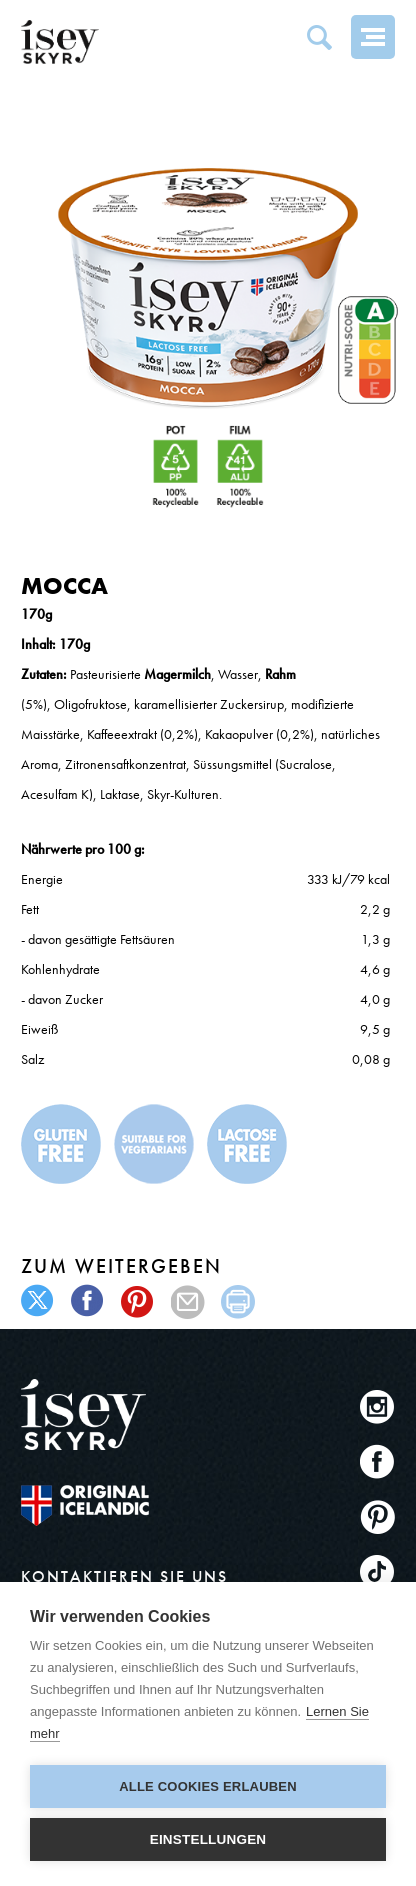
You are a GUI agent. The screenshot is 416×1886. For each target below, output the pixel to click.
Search (319, 37)
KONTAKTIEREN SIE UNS (124, 1576)
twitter (38, 1301)
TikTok (377, 1571)
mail (188, 1301)
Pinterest (377, 1516)
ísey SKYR (60, 42)
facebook (88, 1301)
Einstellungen (208, 1839)
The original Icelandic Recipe (85, 1505)
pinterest (138, 1301)
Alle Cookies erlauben (208, 1786)
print (238, 1301)
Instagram (377, 1406)
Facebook (377, 1461)
